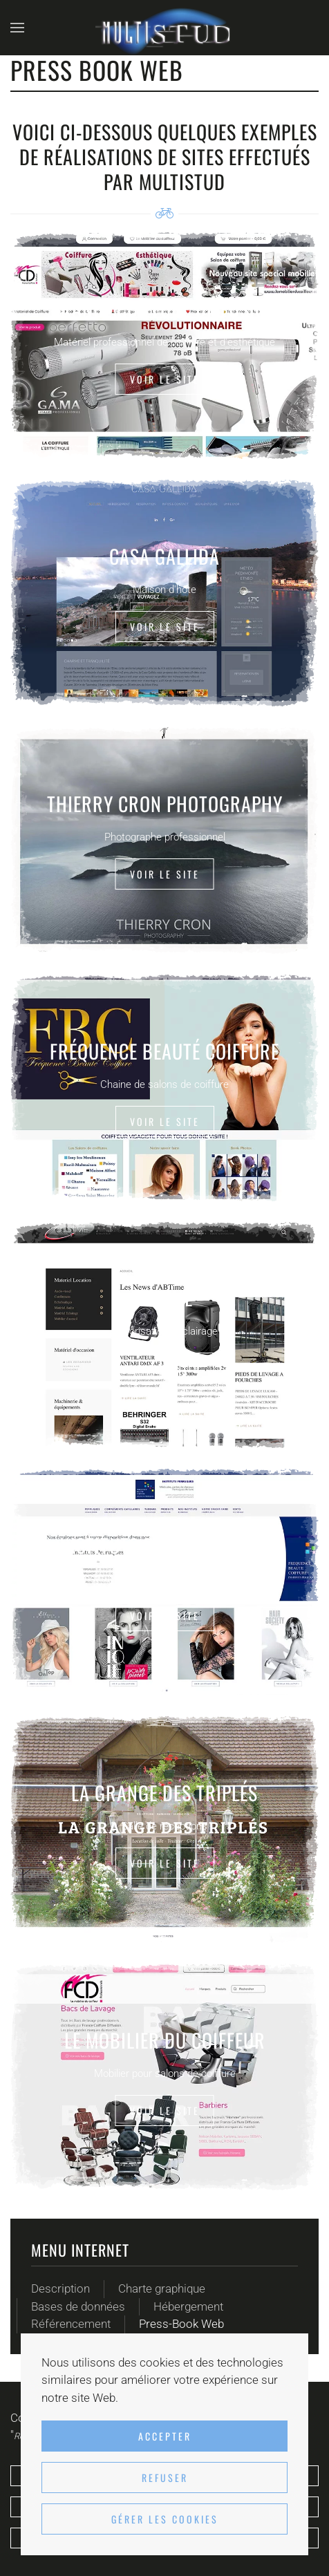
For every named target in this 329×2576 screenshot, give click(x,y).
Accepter (164, 2436)
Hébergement (188, 2306)
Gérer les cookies (164, 2519)
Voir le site (165, 379)
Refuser (165, 2477)
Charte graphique (161, 2288)
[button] (17, 27)
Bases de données (78, 2306)
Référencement (71, 2324)
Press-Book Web (181, 2324)
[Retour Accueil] (164, 27)
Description (60, 2288)
